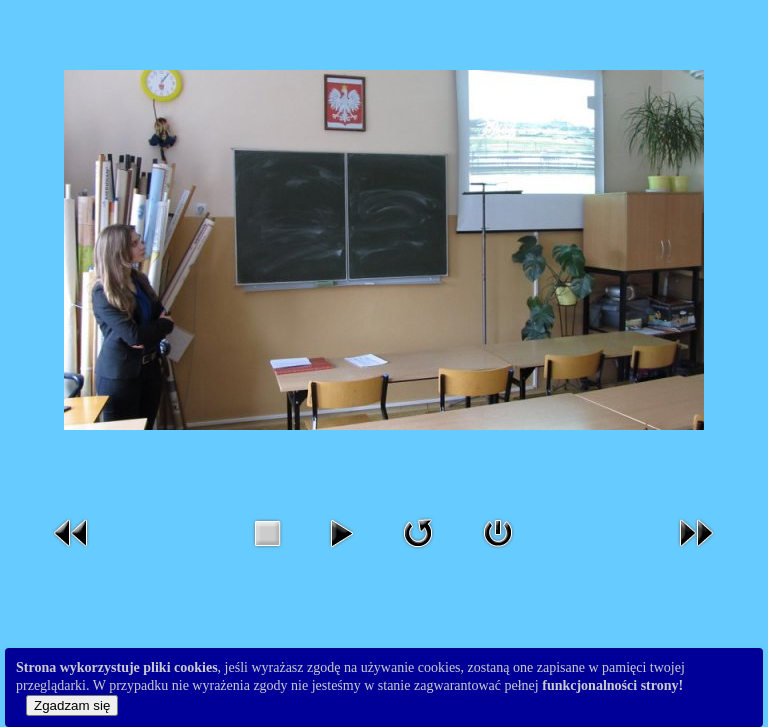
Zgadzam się (72, 705)
